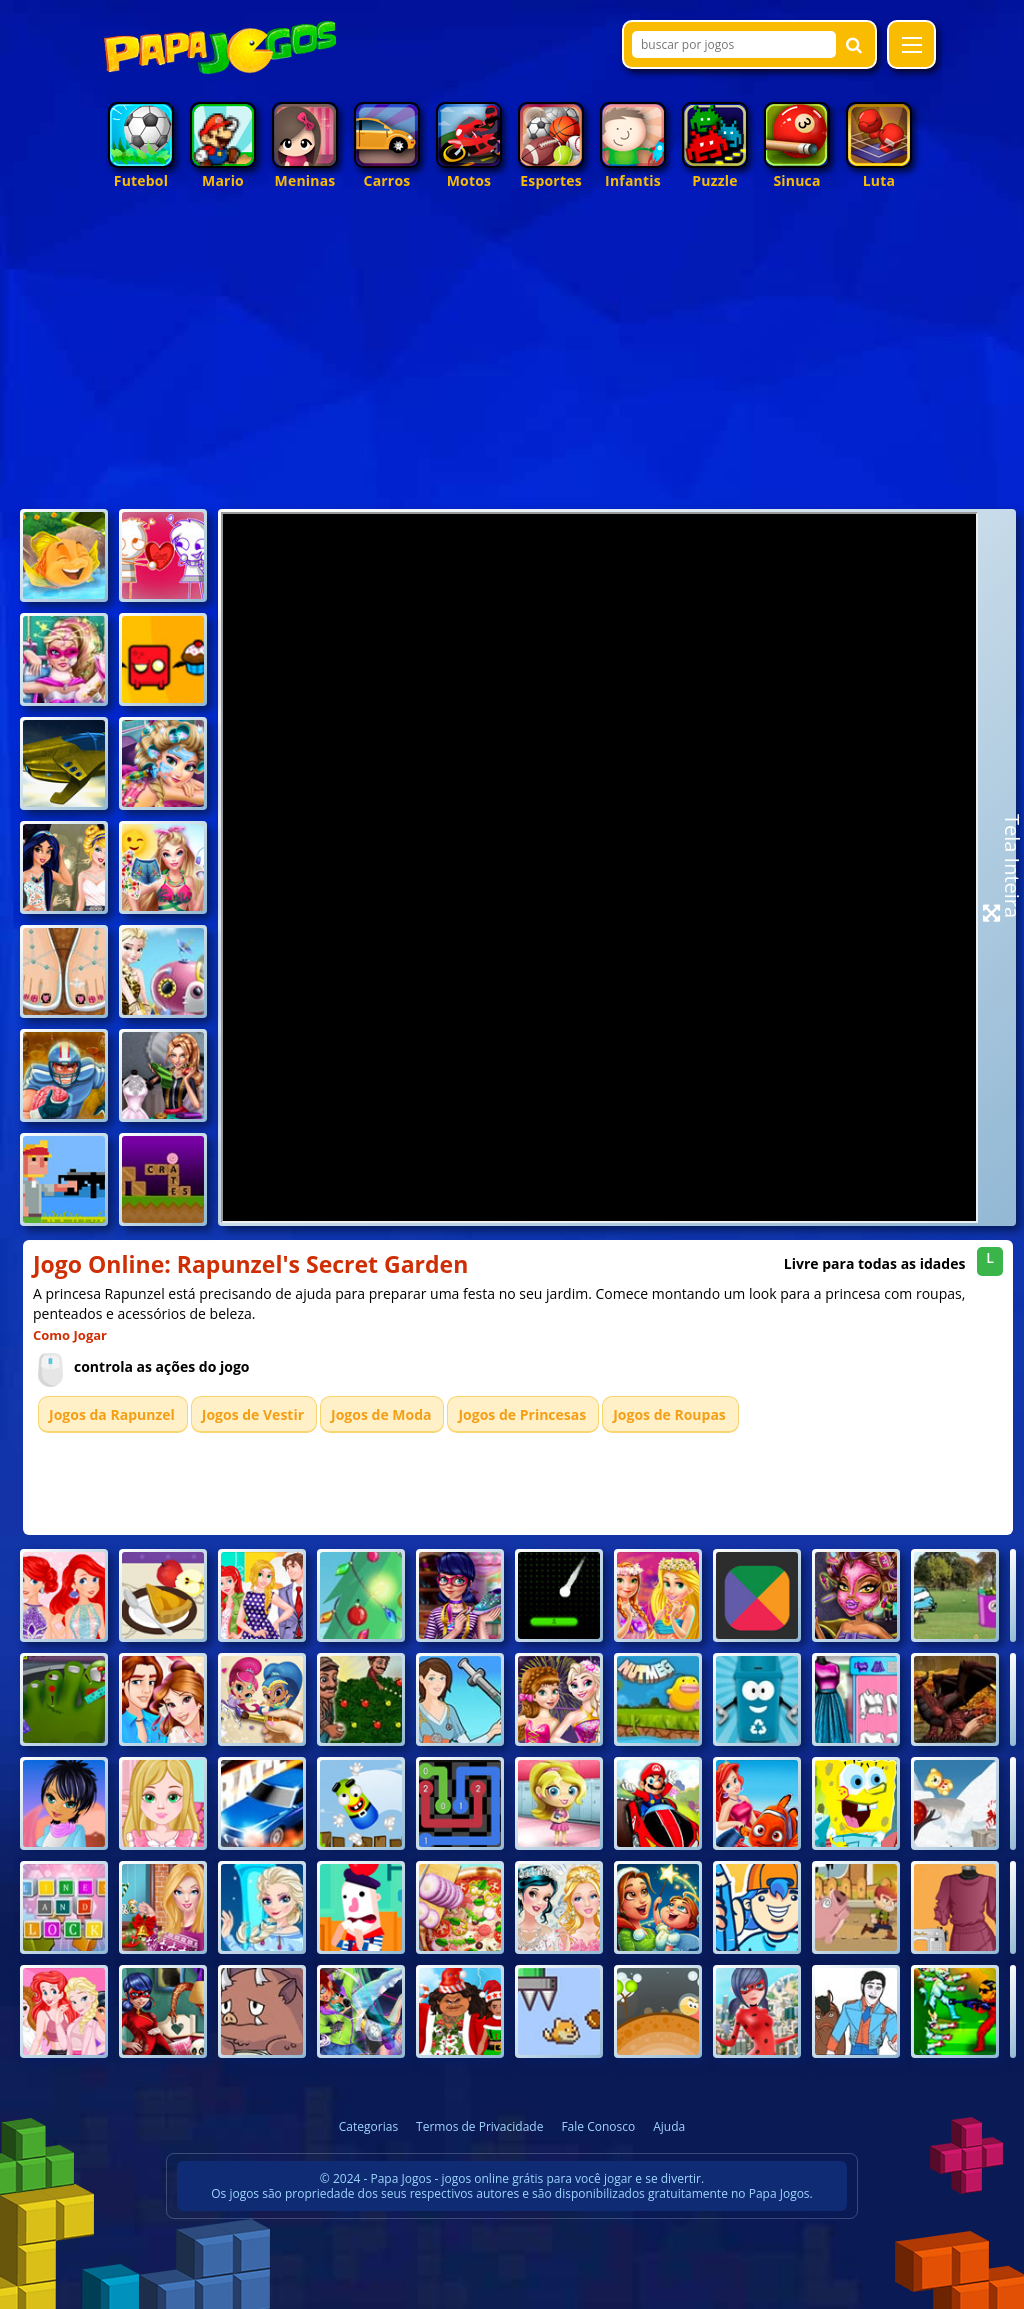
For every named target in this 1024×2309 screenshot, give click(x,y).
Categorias (368, 2126)
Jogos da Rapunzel (112, 1414)
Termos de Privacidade (479, 2126)
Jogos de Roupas (669, 1414)
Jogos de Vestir (253, 1414)
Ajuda (669, 2126)
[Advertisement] (512, 354)
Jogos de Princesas (522, 1414)
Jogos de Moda (381, 1414)
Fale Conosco (598, 2126)
